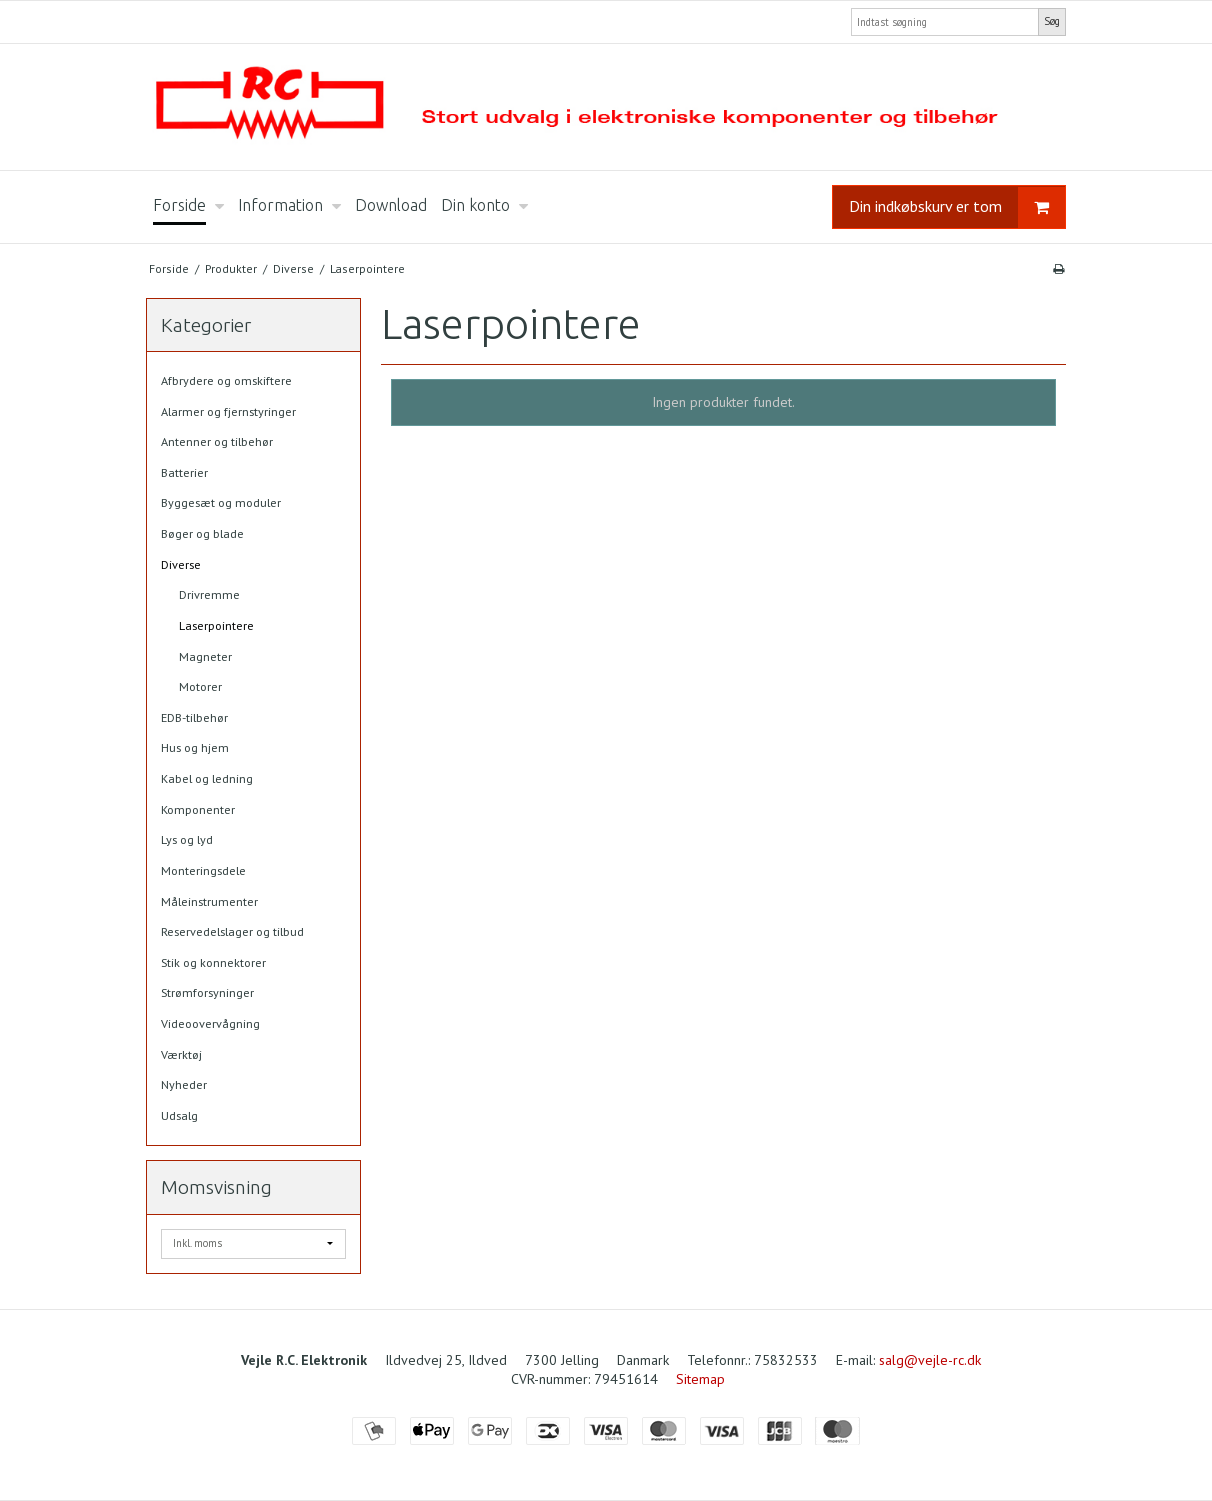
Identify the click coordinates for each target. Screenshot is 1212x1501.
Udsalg (179, 1115)
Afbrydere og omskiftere (226, 380)
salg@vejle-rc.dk (930, 1360)
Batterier (184, 472)
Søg (1052, 21)
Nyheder (184, 1084)
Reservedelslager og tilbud (232, 931)
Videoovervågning (210, 1023)
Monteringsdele (203, 870)
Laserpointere (216, 625)
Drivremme (209, 594)
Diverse (181, 564)
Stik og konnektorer (213, 962)
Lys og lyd (187, 839)
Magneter (205, 656)
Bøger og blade (202, 533)
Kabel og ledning (207, 778)
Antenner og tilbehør (217, 441)
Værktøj (181, 1054)
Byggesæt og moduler (221, 502)
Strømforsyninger (207, 992)
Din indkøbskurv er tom (957, 207)
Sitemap (700, 1379)
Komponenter (198, 809)
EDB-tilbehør (194, 717)
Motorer (200, 686)
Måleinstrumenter (209, 901)
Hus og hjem (195, 747)
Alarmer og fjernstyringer (228, 411)
